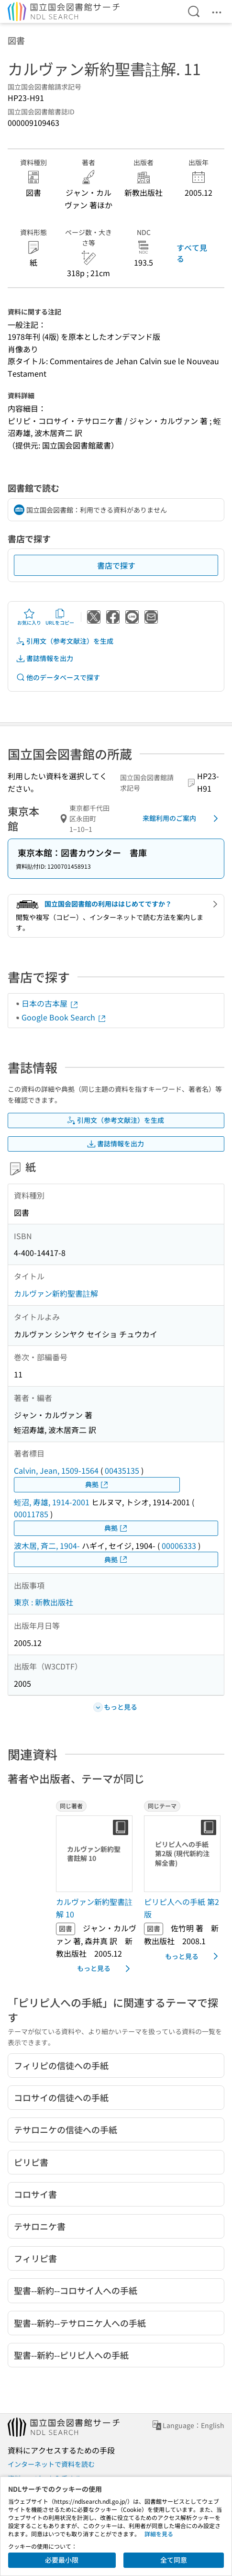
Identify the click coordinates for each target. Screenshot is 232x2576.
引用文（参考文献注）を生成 (64, 641)
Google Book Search (64, 1017)
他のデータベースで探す (58, 677)
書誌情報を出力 (44, 658)
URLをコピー (59, 617)
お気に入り (29, 617)
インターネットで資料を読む (51, 2464)
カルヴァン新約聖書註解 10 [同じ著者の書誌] (94, 1908)
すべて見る (192, 253)
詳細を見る (158, 2534)
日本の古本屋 (50, 1003)
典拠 (97, 1484)
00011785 (31, 1514)
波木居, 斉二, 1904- (47, 1545)
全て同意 (173, 2560)
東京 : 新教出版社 (43, 1602)
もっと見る (105, 1968)
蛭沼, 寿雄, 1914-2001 (51, 1502)
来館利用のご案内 (182, 818)
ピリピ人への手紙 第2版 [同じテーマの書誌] (181, 1908)
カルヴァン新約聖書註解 (56, 1293)
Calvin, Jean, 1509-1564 (56, 1470)
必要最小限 (61, 2560)
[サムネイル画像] (96, 1853)
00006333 (179, 1545)
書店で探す (116, 565)
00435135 (122, 1470)
